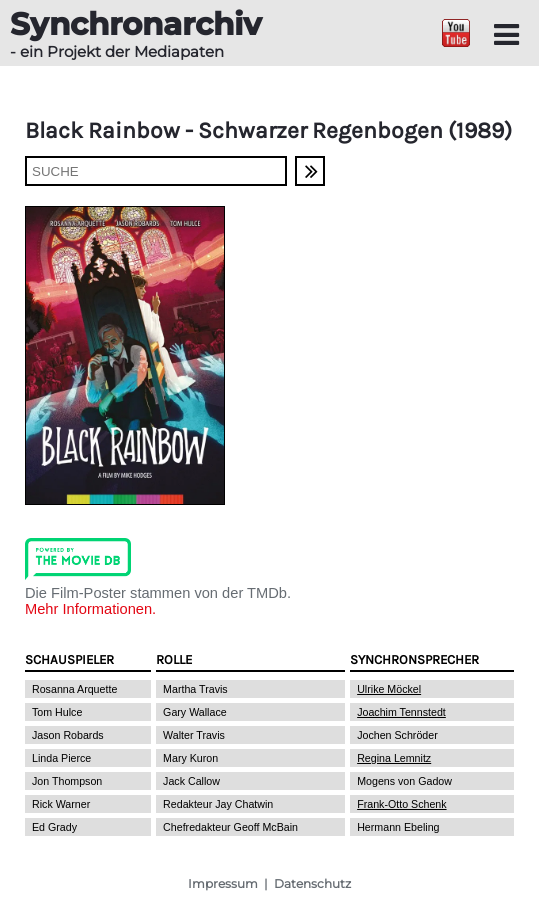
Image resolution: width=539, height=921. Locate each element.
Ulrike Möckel (389, 689)
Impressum (223, 883)
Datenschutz (312, 883)
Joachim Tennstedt (401, 712)
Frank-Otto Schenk (401, 804)
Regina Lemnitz (394, 758)
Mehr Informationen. (90, 609)
